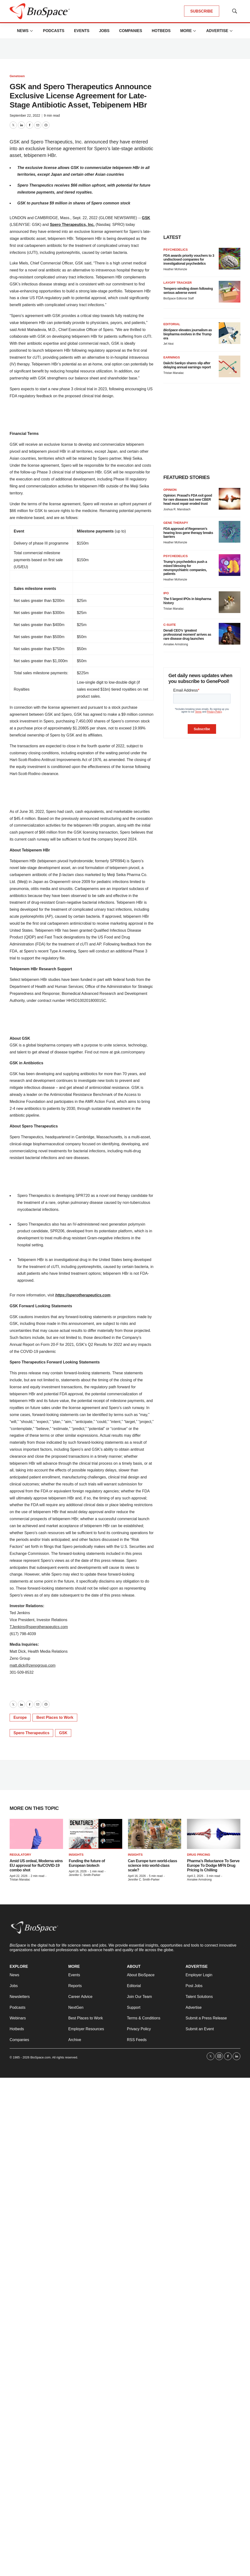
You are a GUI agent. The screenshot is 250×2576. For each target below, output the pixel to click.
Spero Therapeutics (31, 1733)
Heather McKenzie (175, 269)
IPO (166, 593)
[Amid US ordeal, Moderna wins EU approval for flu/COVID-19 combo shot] (36, 1834)
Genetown (17, 76)
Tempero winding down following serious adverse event (188, 291)
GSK (146, 218)
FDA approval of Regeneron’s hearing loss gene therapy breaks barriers (188, 533)
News (22, 31)
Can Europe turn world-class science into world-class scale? (152, 1865)
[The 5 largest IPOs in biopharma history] (229, 602)
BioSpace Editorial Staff (178, 298)
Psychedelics (175, 249)
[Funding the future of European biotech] (95, 1834)
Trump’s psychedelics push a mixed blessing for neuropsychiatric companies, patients (185, 568)
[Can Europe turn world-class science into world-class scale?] (154, 1834)
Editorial (171, 324)
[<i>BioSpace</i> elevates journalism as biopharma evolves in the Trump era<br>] (229, 333)
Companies (130, 31)
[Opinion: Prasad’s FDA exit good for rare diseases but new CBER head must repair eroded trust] (229, 499)
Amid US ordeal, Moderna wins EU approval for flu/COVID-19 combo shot (36, 1865)
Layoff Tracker (177, 282)
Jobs (104, 31)
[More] (31, 31)
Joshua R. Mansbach (177, 509)
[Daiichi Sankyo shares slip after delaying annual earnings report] (229, 366)
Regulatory (20, 1854)
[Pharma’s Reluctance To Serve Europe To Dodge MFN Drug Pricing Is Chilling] (213, 1834)
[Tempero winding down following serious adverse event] (229, 292)
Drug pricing (198, 1854)
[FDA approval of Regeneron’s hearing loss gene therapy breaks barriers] (229, 532)
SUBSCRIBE (201, 11)
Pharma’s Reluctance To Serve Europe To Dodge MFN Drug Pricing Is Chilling (213, 1865)
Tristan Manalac (173, 373)
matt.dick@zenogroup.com (33, 1665)
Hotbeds (161, 31)
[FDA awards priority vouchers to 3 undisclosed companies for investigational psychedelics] (229, 259)
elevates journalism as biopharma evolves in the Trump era (187, 334)
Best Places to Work (54, 1717)
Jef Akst (168, 343)
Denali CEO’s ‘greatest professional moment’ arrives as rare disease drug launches (187, 634)
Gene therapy (175, 523)
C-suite (169, 625)
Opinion (170, 490)
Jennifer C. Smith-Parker (84, 1875)
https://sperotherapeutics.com (82, 1295)
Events (81, 31)
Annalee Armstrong (175, 644)
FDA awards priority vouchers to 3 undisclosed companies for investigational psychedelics (188, 260)
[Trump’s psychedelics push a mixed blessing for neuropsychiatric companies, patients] (229, 565)
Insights (76, 1854)
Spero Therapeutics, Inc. (72, 225)
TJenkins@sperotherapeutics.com (39, 1627)
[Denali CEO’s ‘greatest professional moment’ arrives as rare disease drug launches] (229, 634)
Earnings (171, 357)
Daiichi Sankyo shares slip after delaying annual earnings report (187, 365)
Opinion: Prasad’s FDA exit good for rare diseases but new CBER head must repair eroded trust (187, 499)
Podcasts (53, 31)
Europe (20, 1717)
